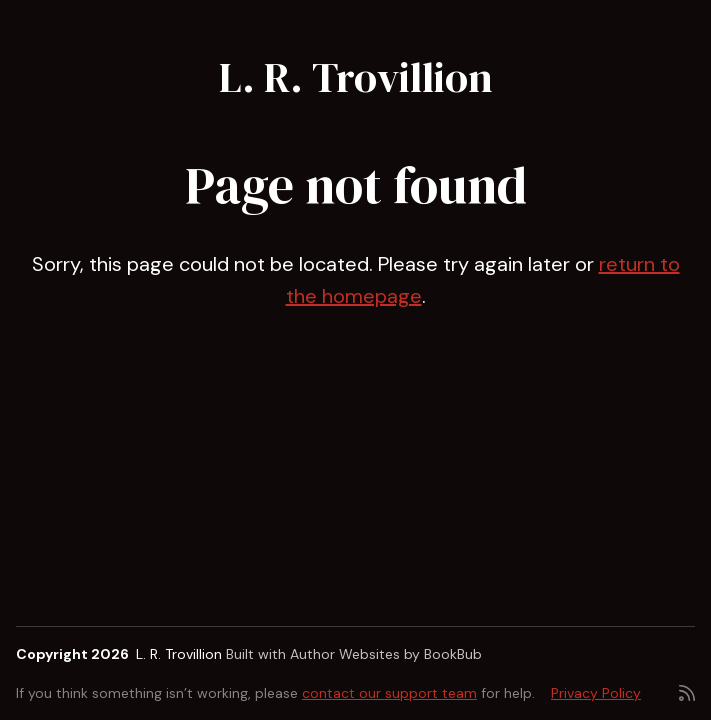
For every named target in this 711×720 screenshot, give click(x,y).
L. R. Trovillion (356, 77)
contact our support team (389, 693)
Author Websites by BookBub (386, 654)
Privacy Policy (596, 693)
